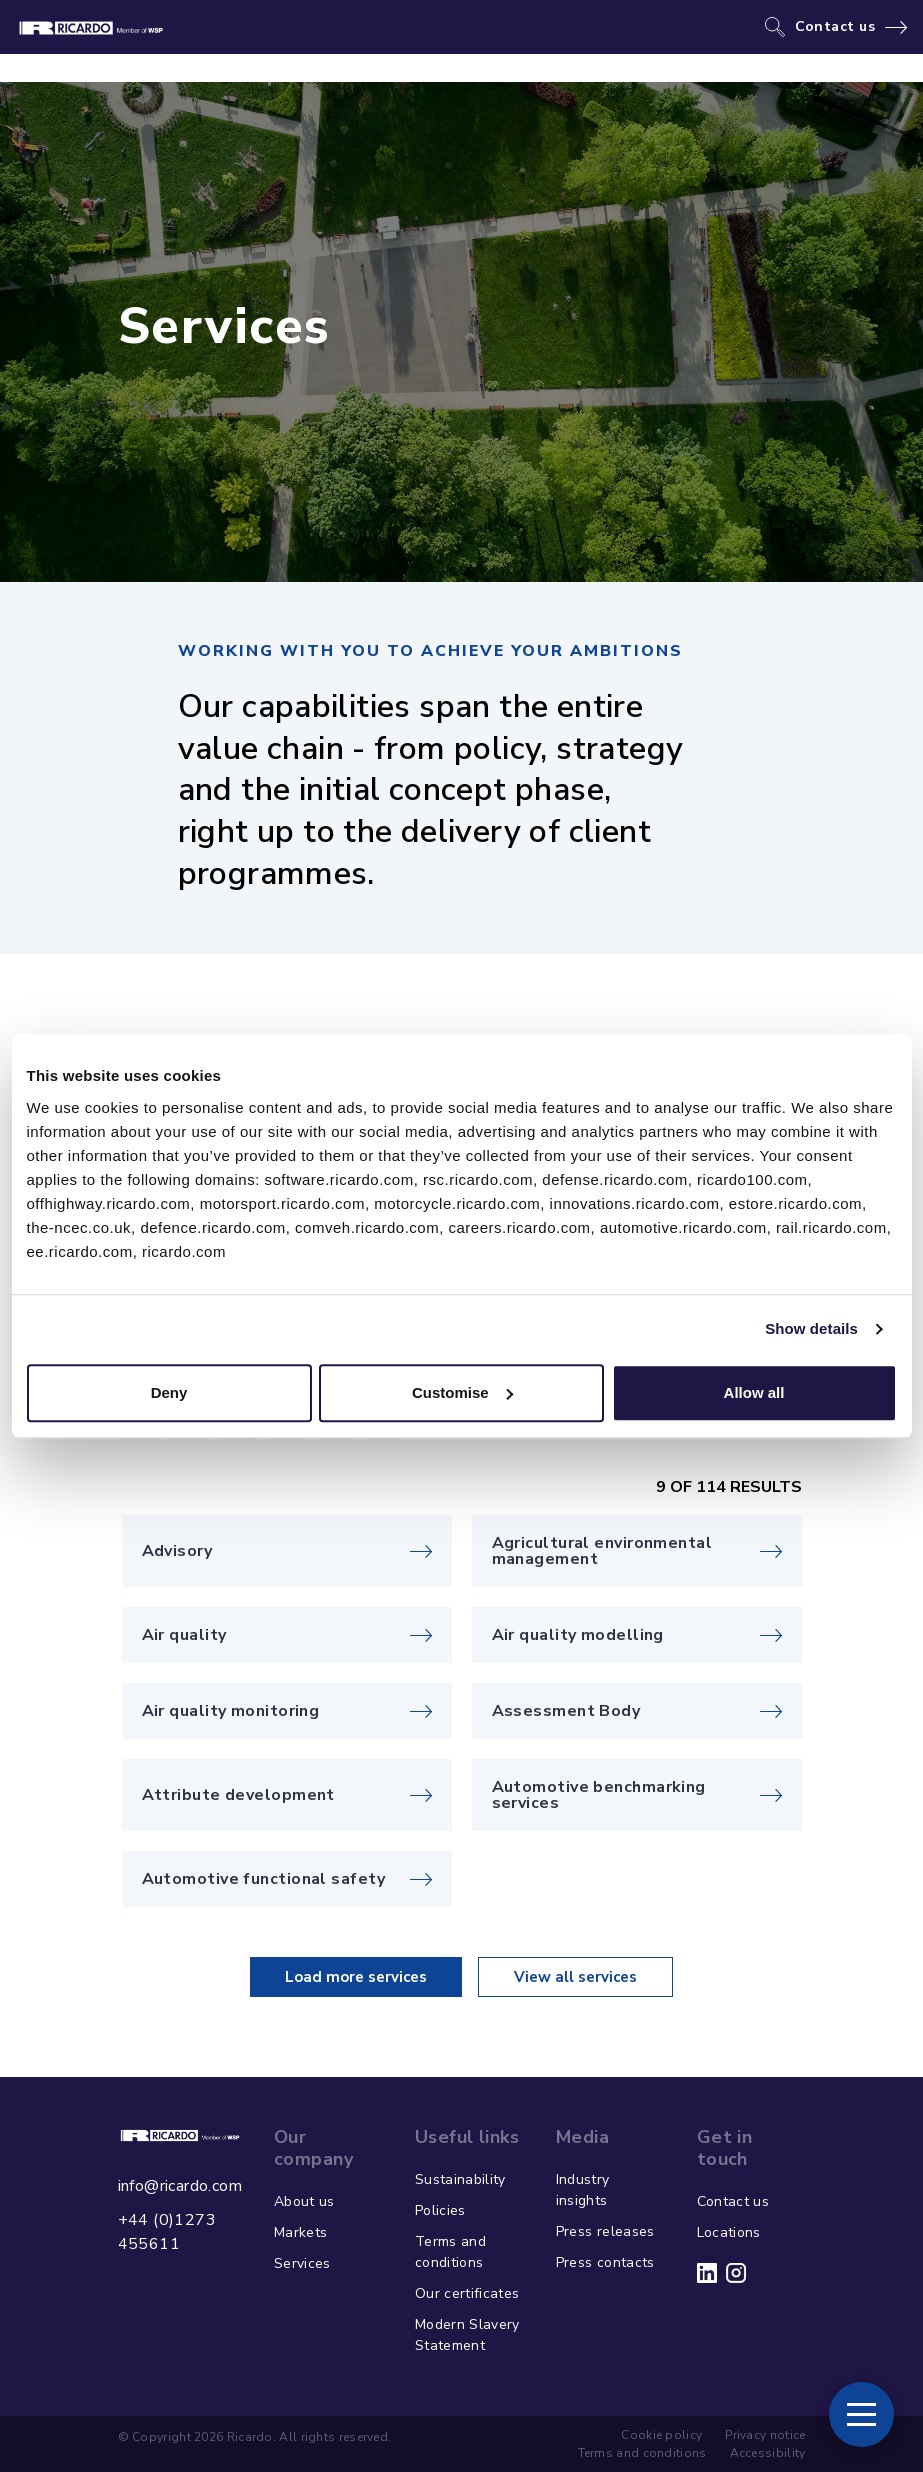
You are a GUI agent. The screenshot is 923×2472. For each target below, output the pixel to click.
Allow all (754, 1392)
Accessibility (768, 2453)
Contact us (835, 27)
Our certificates (467, 2293)
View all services (575, 1977)
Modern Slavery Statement (467, 2335)
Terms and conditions (450, 2252)
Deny (169, 1392)
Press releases (605, 2231)
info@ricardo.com (180, 2186)
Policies (440, 2210)
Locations (729, 2232)
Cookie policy (661, 2435)
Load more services (356, 1977)
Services (302, 2263)
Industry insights (583, 2190)
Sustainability (460, 2179)
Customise (462, 1392)
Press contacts (605, 2262)
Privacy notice (765, 2435)
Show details (811, 1328)
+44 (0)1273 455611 (167, 2232)
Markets (300, 2232)
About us (304, 2201)
